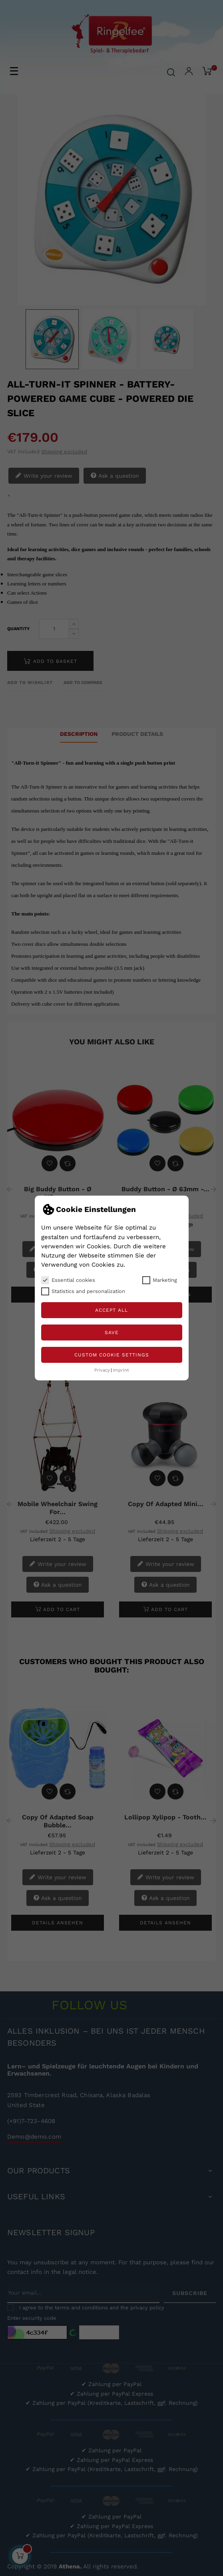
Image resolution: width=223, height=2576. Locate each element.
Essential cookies (68, 1280)
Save (112, 1332)
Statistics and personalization (83, 1291)
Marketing (159, 1280)
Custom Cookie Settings (111, 1355)
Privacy (102, 1370)
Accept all (111, 1310)
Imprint (121, 1370)
